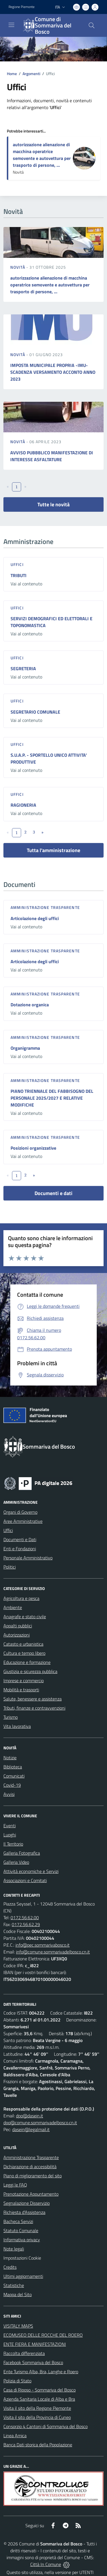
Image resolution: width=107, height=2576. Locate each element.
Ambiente (12, 1607)
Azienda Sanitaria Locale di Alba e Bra (39, 2399)
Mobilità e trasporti (21, 1689)
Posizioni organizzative (33, 1148)
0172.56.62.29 (26, 1924)
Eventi (9, 1825)
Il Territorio (13, 1843)
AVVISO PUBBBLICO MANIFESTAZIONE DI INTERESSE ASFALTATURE (51, 456)
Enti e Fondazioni (19, 1548)
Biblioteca (12, 1766)
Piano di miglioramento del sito (32, 2175)
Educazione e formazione (27, 1662)
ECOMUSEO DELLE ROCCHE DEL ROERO (43, 2335)
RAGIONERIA (23, 805)
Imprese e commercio (23, 1680)
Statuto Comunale (20, 2230)
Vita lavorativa (17, 1726)
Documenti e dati (53, 1193)
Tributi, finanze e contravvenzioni (34, 1707)
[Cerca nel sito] (91, 25)
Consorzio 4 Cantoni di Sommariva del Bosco (45, 2426)
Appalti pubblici (17, 1625)
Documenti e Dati (19, 1539)
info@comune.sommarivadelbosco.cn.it (53, 1951)
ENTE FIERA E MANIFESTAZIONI (34, 2344)
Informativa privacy (21, 2239)
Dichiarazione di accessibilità (29, 2166)
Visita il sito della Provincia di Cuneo (37, 2417)
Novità (18, 267)
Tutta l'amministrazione (53, 850)
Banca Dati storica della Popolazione (37, 2444)
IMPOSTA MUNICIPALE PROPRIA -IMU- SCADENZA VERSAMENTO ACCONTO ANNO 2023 (52, 372)
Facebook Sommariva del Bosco (33, 2362)
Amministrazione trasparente (45, 907)
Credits (10, 2267)
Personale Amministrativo (28, 1557)
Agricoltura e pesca (21, 1598)
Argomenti (31, 74)
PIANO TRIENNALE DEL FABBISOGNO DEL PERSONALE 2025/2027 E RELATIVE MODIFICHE (52, 1098)
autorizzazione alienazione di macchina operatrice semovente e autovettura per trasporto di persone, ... (42, 154)
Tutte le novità (53, 504)
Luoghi (9, 1834)
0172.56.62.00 (25, 1917)
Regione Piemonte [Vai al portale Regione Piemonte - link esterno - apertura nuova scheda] (22, 6)
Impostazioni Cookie (22, 2257)
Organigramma (25, 1048)
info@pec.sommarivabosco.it (42, 1944)
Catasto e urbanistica (23, 1644)
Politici (9, 1566)
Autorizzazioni (16, 1634)
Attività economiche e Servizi (30, 1871)
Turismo (10, 1717)
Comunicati (14, 1775)
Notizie (10, 1757)
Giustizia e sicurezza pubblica (30, 1671)
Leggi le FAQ (15, 2184)
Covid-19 (12, 1785)
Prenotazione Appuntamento (30, 2193)
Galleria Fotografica (21, 1853)
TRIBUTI (19, 575)
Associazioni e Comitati (25, 1880)
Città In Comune (45, 2564)
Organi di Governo (20, 1512)
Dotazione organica (30, 1004)
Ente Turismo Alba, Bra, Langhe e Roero (40, 2371)
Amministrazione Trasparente (31, 2157)
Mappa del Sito (17, 2294)
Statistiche (13, 2285)
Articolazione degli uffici (35, 918)
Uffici (17, 564)
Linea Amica (15, 2435)
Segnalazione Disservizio (26, 2203)
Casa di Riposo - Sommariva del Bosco (39, 2389)
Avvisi (9, 1794)
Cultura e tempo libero (24, 1653)
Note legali (13, 2248)
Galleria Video (16, 1862)
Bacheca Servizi (18, 2221)
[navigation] (11, 24)
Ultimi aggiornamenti (23, 2276)
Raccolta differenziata (24, 2353)
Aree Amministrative (23, 1521)
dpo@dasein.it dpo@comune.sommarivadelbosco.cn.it (40, 2119)
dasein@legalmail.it (31, 2129)
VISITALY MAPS (18, 2325)
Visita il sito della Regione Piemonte (37, 2408)
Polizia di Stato (17, 2380)
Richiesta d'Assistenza (24, 2212)
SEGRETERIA (23, 668)
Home (12, 74)
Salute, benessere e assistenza (32, 1698)
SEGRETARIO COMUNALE (35, 711)
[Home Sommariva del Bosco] (50, 25)
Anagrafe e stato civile (24, 1616)
